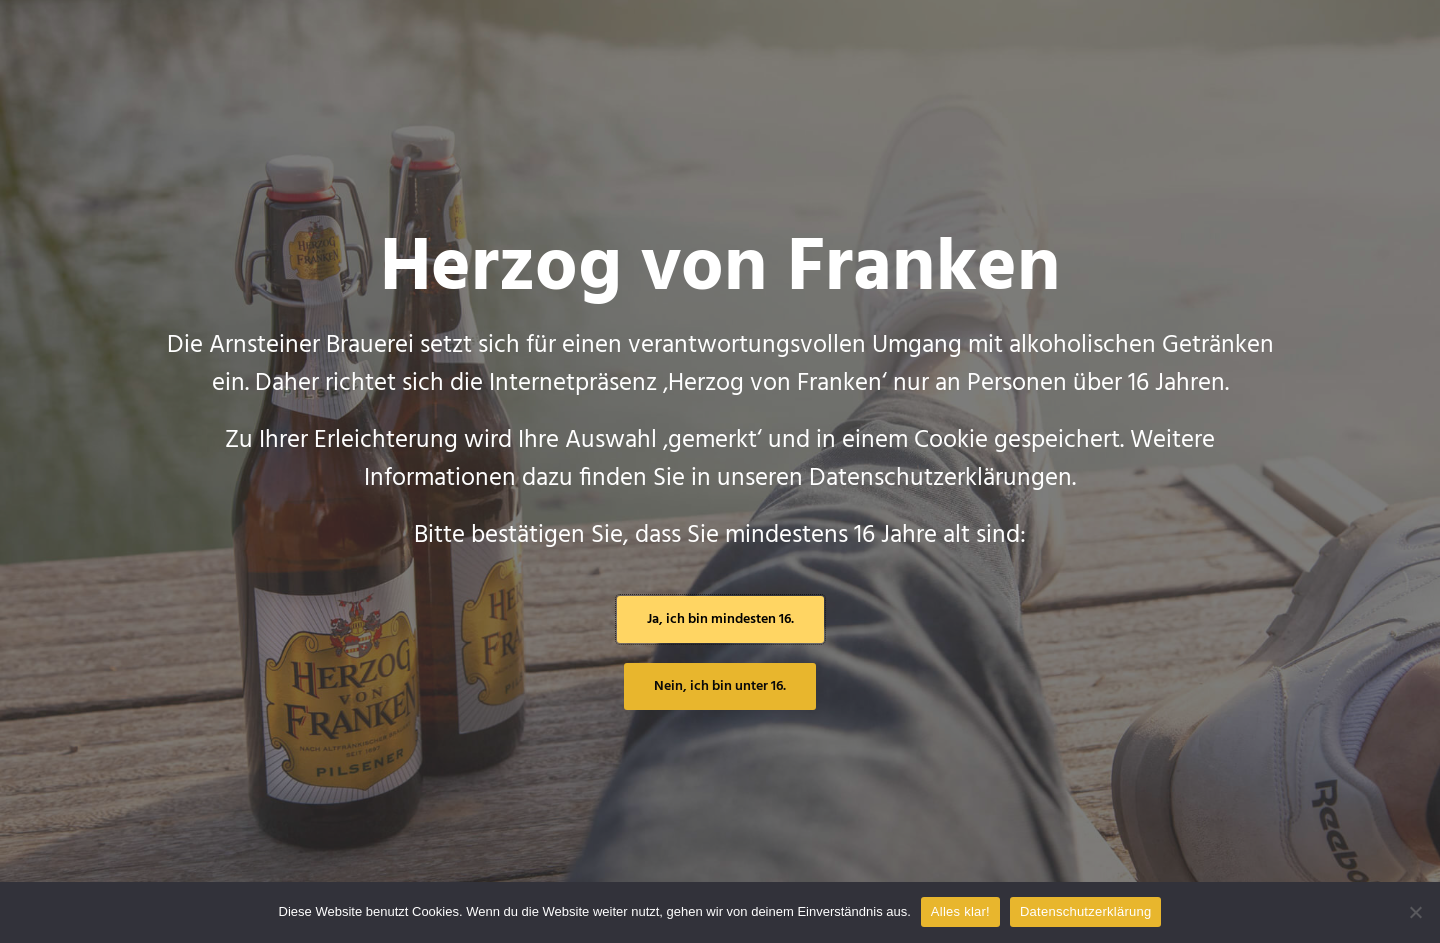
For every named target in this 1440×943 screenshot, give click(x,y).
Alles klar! (960, 911)
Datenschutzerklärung (1085, 911)
